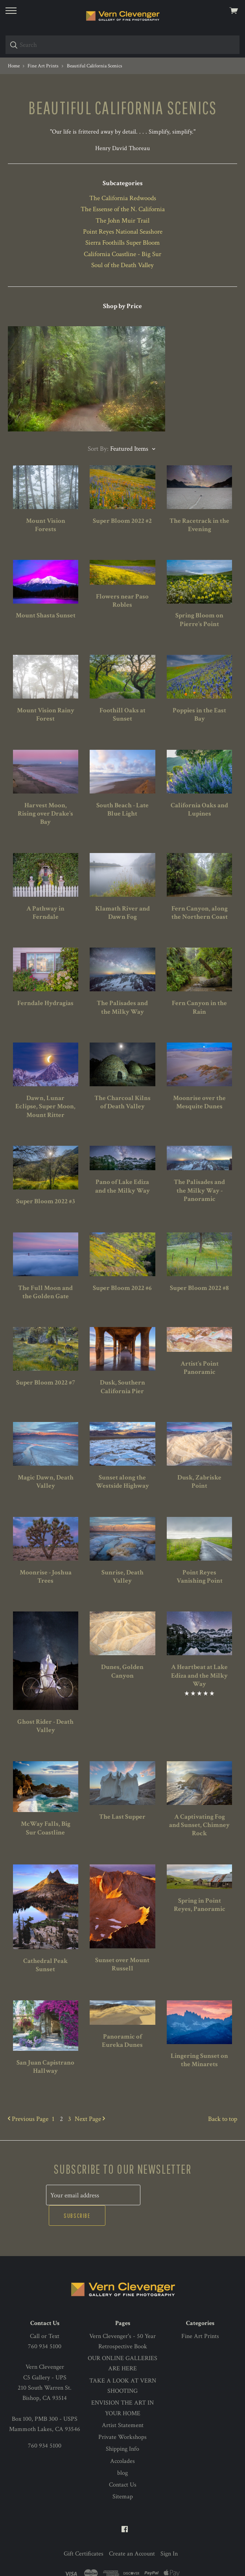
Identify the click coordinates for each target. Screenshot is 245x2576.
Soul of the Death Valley (122, 265)
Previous (28, 2119)
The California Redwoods (122, 198)
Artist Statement (123, 2404)
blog (122, 2452)
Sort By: (98, 448)
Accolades (122, 2440)
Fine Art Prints (200, 2315)
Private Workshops (122, 2416)
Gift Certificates (83, 2533)
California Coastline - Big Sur (122, 254)
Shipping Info (122, 2428)
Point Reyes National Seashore (122, 231)
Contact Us (122, 2464)
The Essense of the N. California (123, 209)
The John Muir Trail (122, 220)
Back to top (222, 2119)
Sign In (169, 2533)
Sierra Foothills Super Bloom (122, 242)
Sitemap (122, 2476)
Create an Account (132, 2533)
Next (90, 2119)
